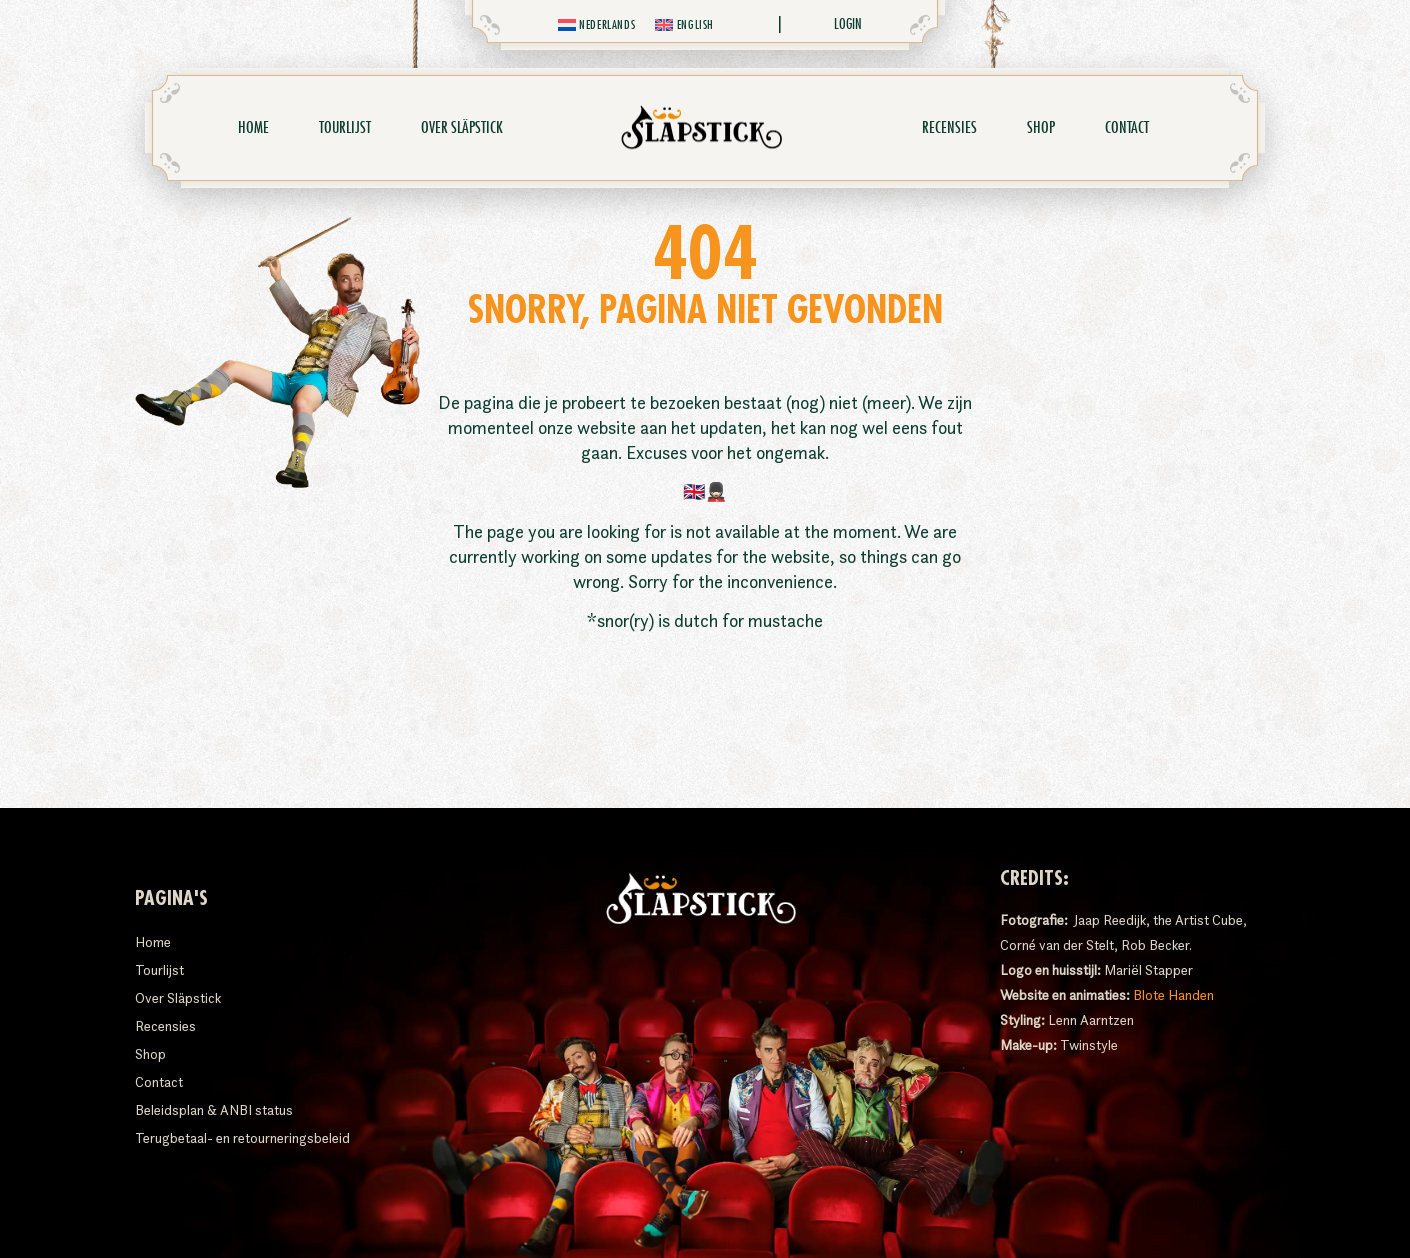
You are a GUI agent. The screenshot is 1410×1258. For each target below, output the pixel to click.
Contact (1127, 128)
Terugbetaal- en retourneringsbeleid (242, 1138)
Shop (1041, 128)
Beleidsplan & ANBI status (214, 1110)
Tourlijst (345, 128)
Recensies (949, 128)
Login (848, 24)
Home (253, 128)
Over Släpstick (467, 128)
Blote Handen (1173, 995)
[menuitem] (597, 25)
